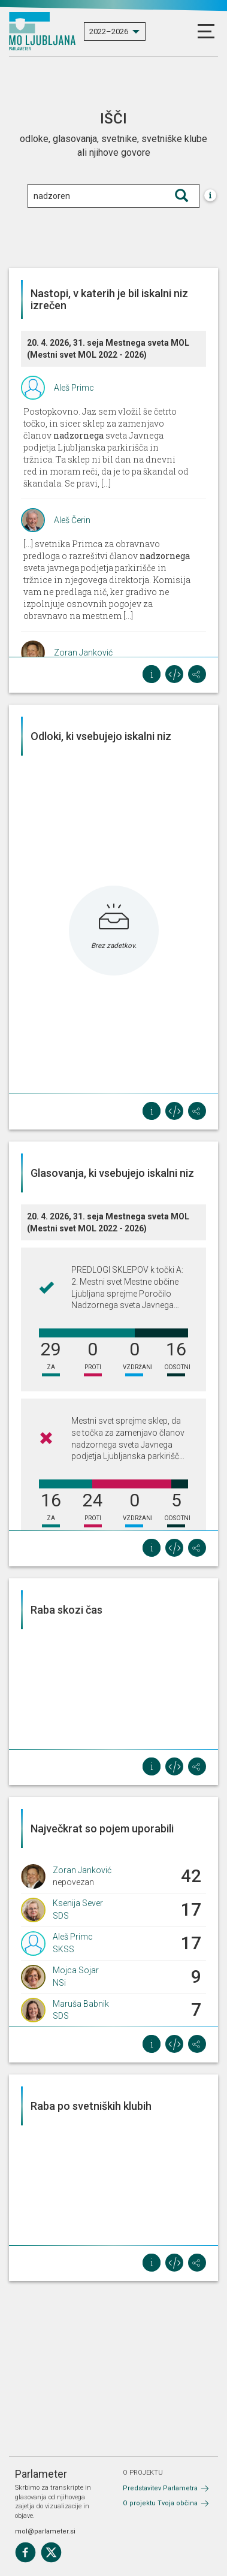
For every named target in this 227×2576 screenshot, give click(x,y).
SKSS (63, 1949)
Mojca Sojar (76, 1970)
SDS (61, 1915)
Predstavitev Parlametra (160, 2488)
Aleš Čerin (72, 520)
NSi (59, 1983)
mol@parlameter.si (45, 2531)
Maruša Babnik (81, 2004)
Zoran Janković (83, 652)
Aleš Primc (74, 387)
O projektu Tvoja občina (160, 2503)
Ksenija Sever (78, 1903)
